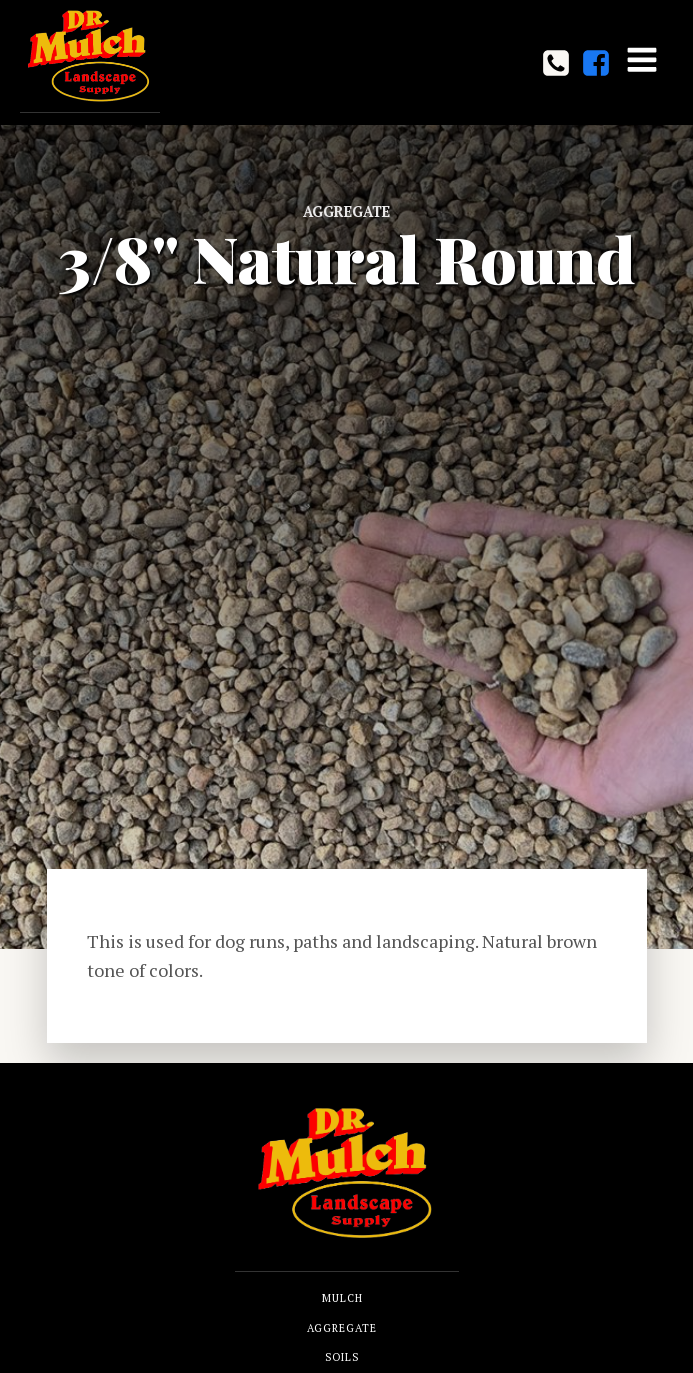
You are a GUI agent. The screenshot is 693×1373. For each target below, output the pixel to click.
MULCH (342, 1298)
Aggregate (346, 211)
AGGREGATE (342, 1328)
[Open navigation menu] (642, 62)
